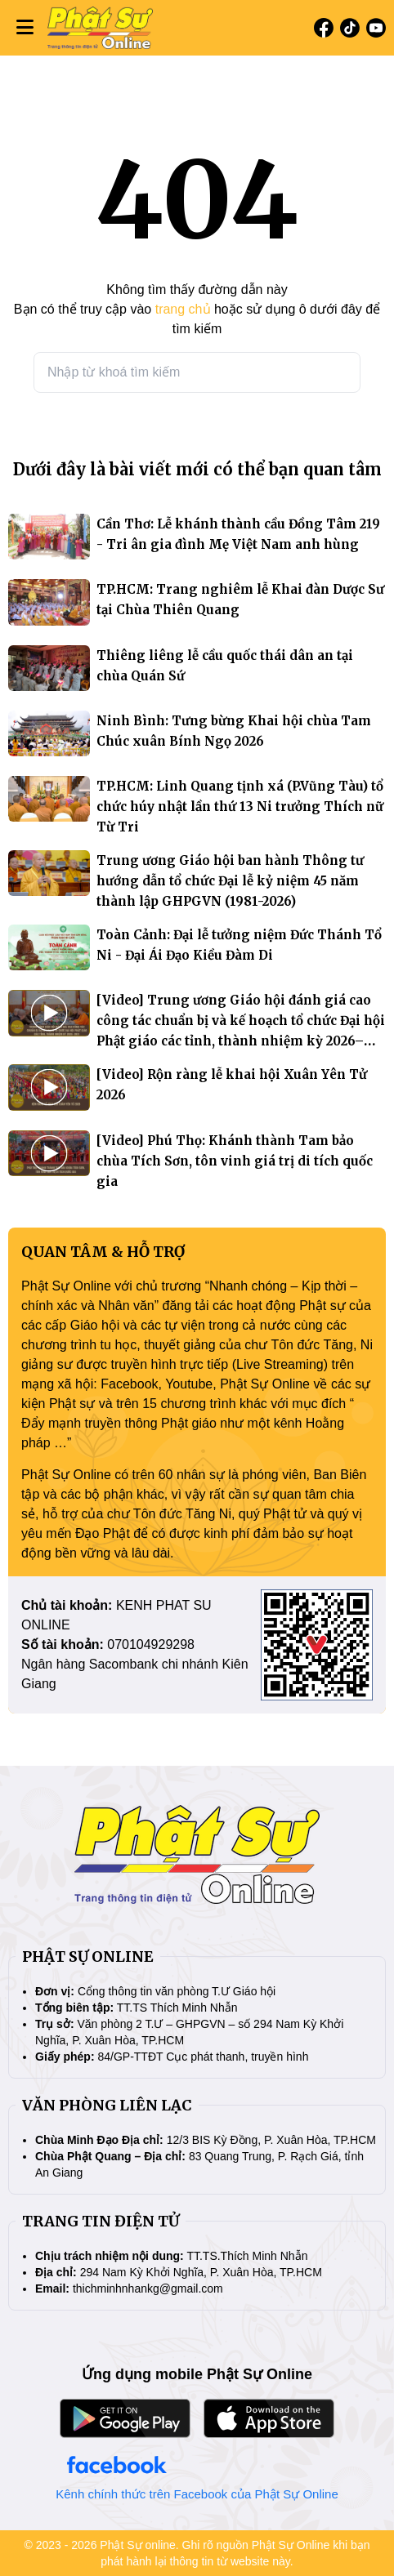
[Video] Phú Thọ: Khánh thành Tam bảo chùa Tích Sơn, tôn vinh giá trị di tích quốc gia (234, 1161)
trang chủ (183, 309)
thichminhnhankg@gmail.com (148, 2288)
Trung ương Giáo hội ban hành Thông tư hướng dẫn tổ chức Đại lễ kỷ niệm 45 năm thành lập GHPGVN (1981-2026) (230, 881)
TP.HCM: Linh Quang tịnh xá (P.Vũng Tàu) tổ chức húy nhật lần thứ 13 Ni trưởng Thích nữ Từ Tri (239, 806)
